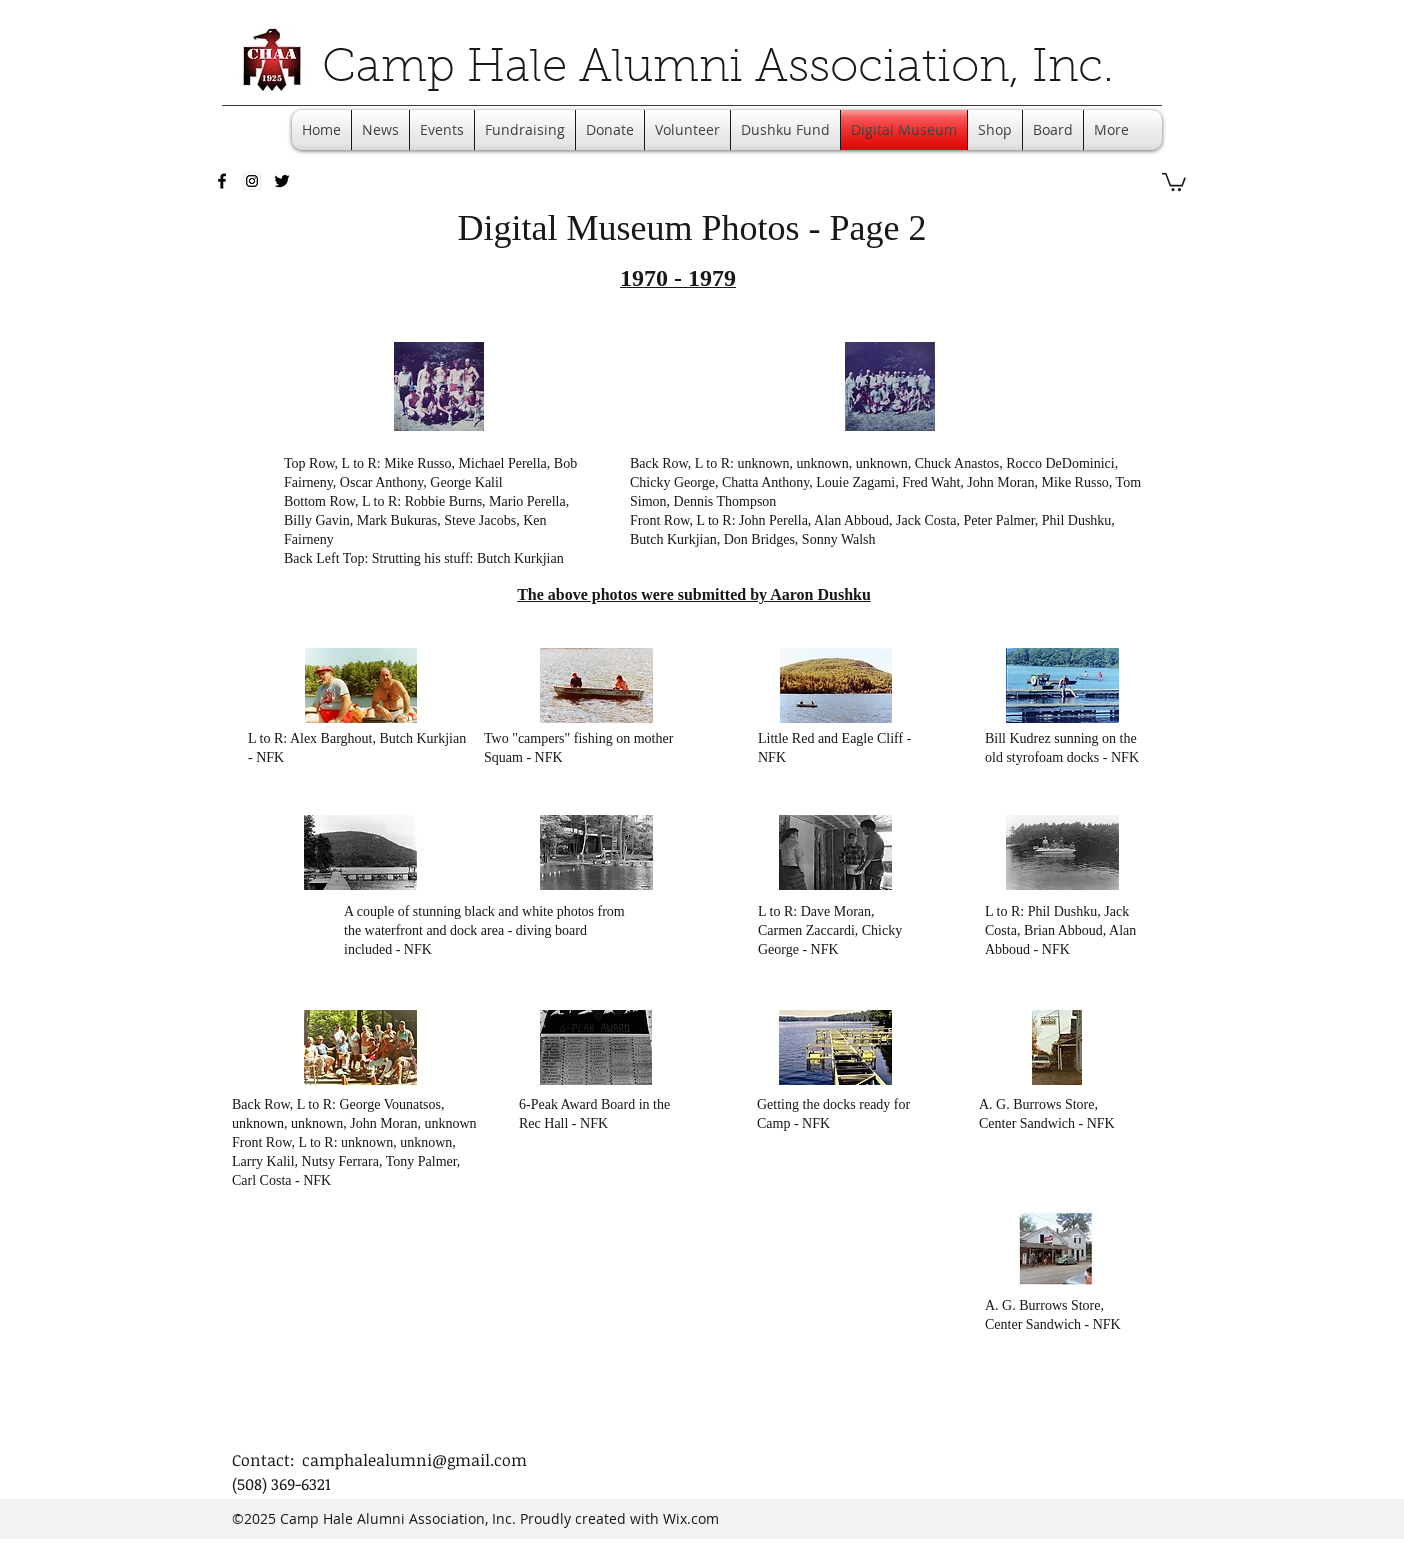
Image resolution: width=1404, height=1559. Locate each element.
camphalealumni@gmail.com (414, 1460)
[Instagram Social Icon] (252, 181)
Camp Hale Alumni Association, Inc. (718, 70)
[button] (1174, 181)
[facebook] (222, 181)
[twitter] (282, 181)
